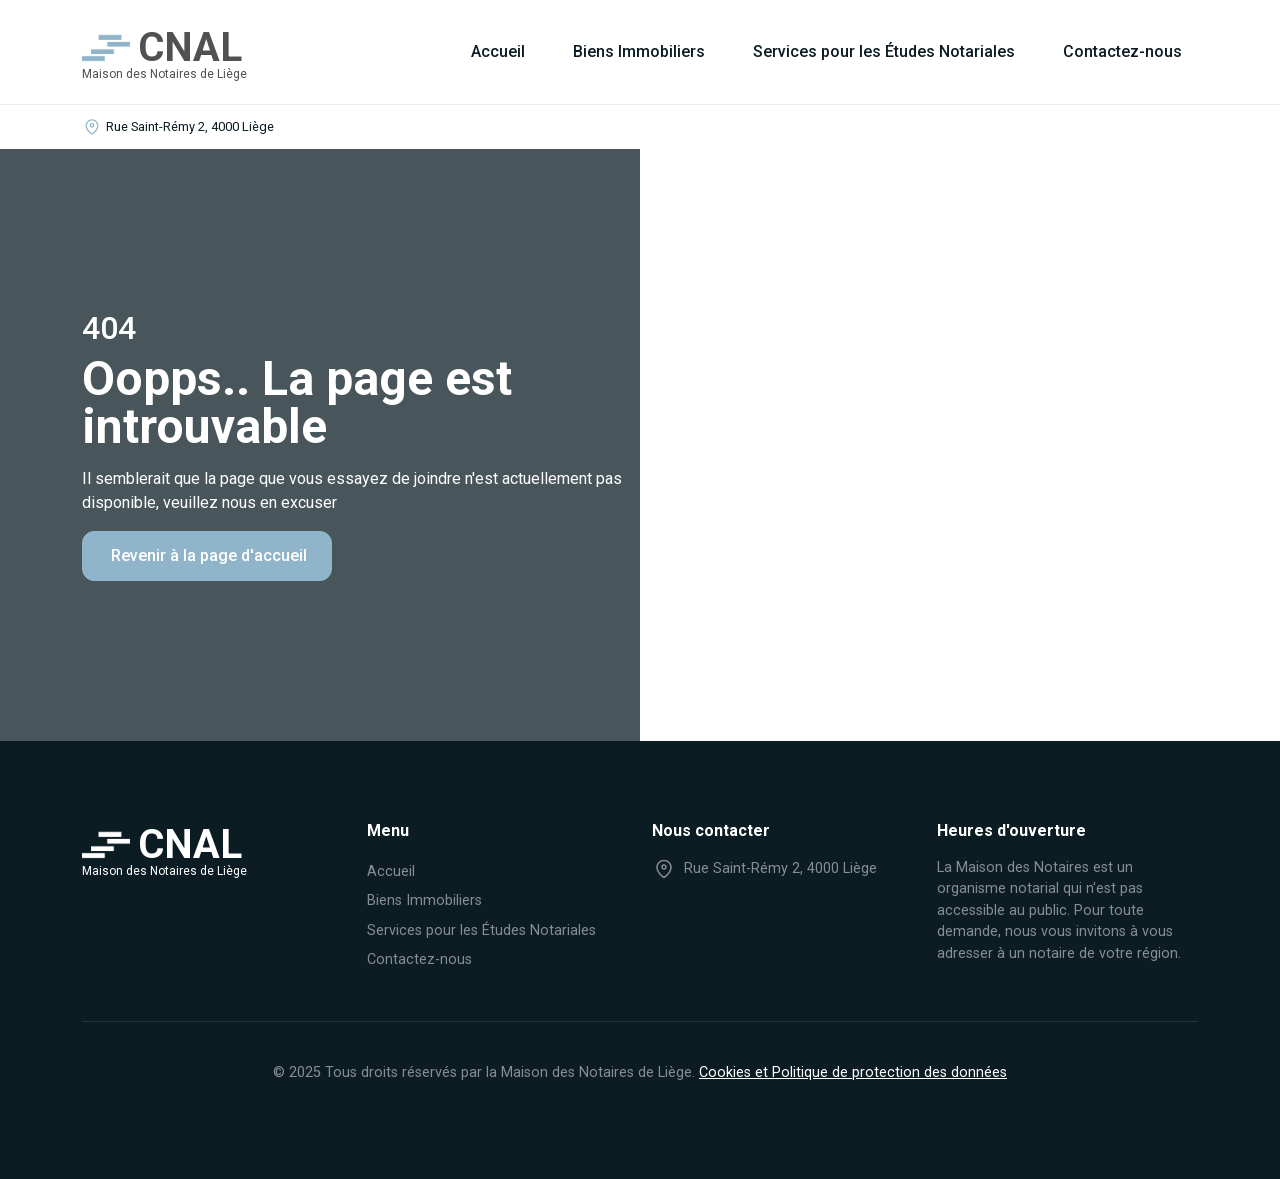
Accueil (498, 51)
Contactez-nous (1122, 51)
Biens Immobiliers (639, 51)
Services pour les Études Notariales (884, 51)
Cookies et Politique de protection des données (853, 1072)
